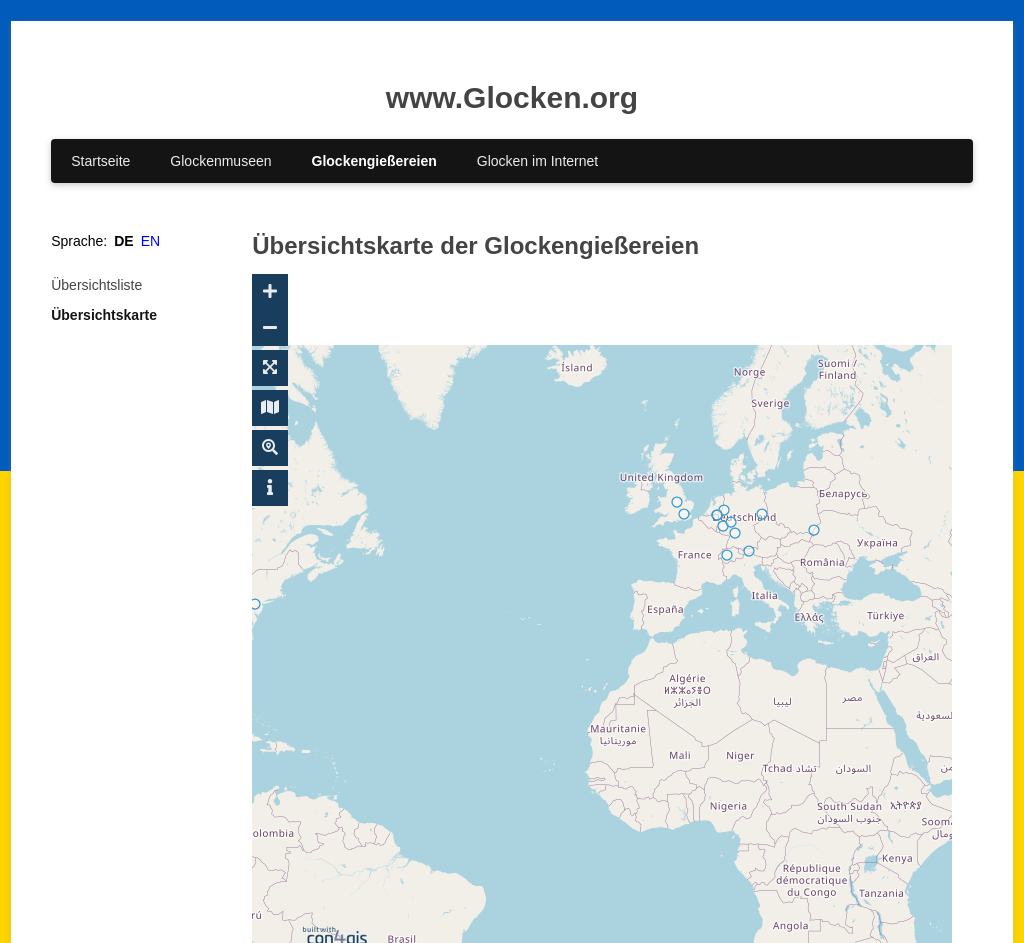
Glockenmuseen (220, 161)
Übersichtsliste (96, 285)
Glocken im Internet (537, 161)
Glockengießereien (374, 161)
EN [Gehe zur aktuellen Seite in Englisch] (150, 241)
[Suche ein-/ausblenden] (270, 448)
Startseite (100, 161)
